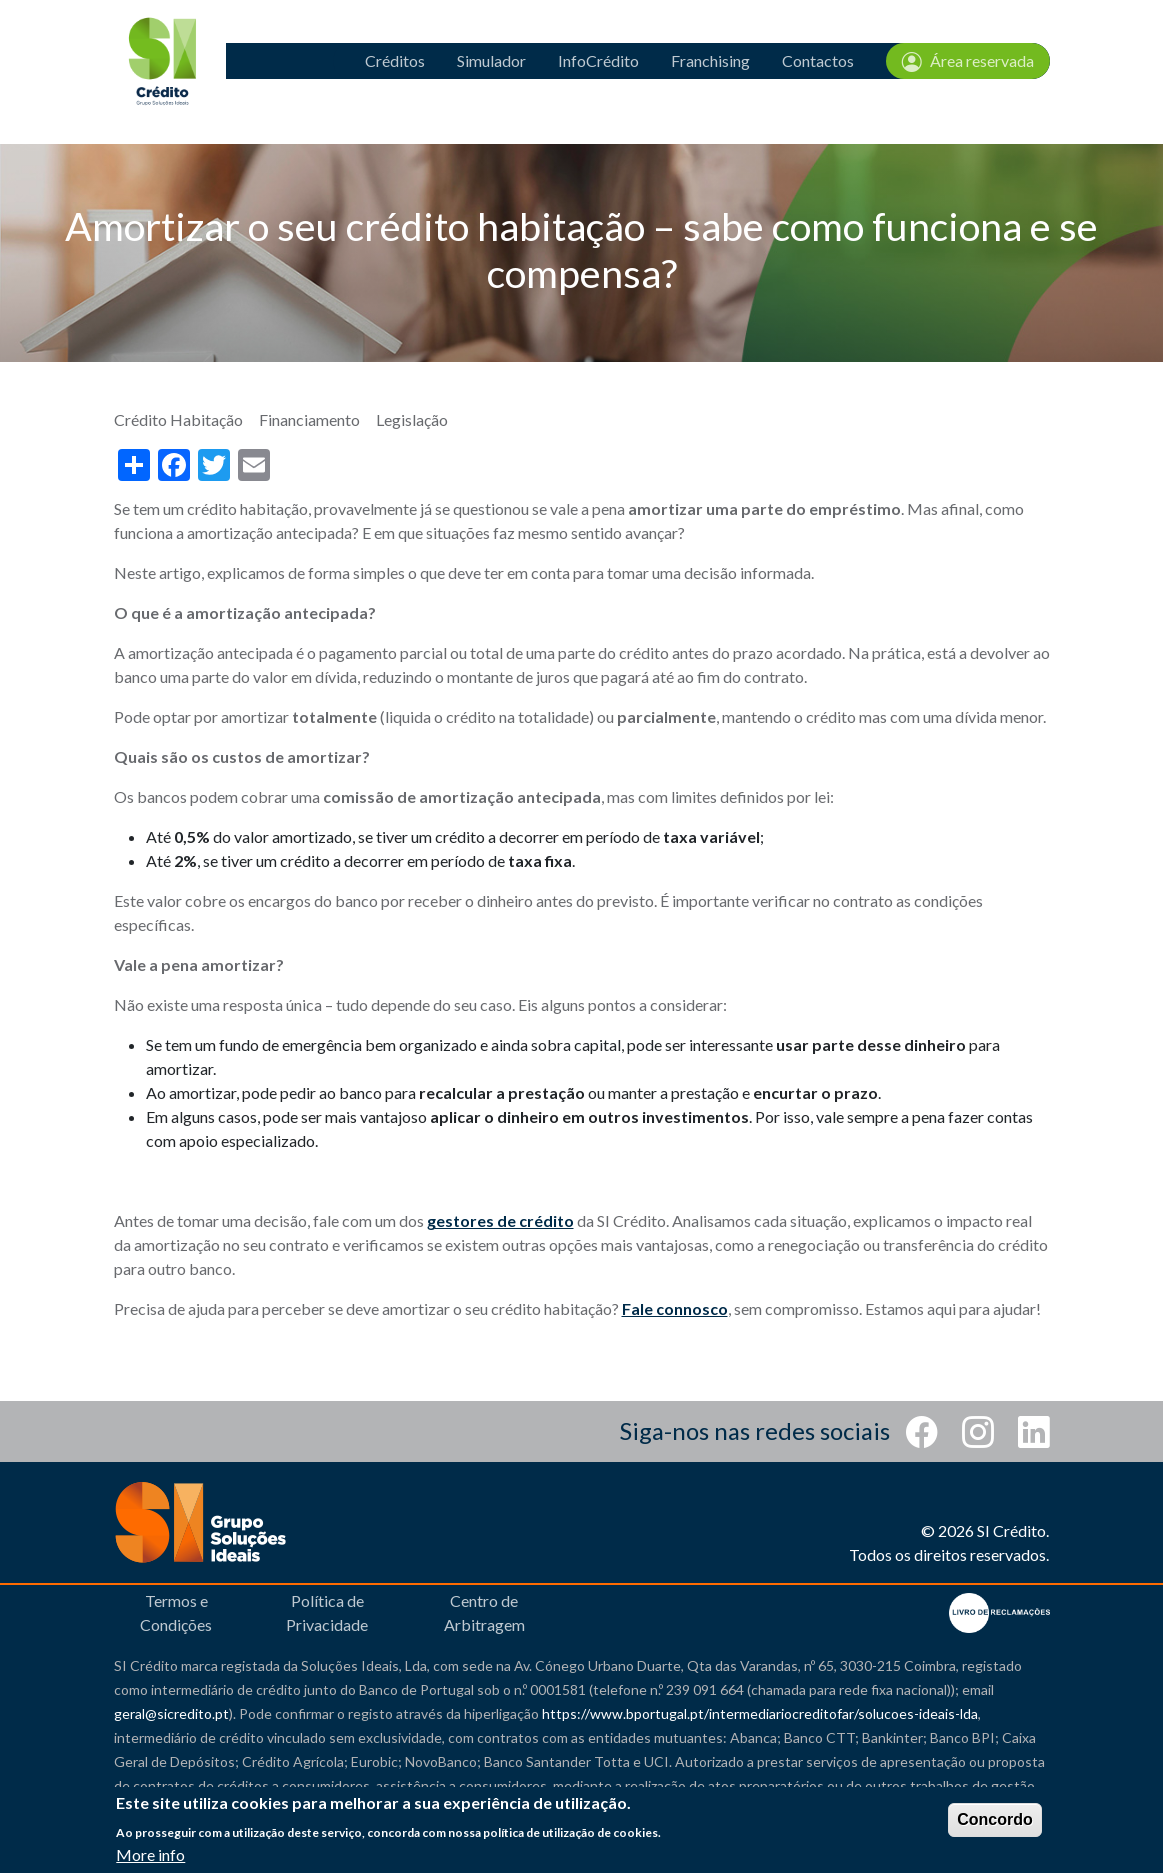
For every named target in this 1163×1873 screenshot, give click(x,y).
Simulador (491, 60)
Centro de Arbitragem (484, 1612)
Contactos (818, 60)
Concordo (995, 1819)
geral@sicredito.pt (171, 1713)
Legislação (412, 419)
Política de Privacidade (327, 1612)
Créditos (395, 60)
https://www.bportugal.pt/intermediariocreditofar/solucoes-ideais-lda (760, 1713)
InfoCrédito (598, 60)
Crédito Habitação (178, 419)
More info (150, 1854)
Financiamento (309, 419)
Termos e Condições (176, 1612)
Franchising (710, 60)
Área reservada (968, 61)
